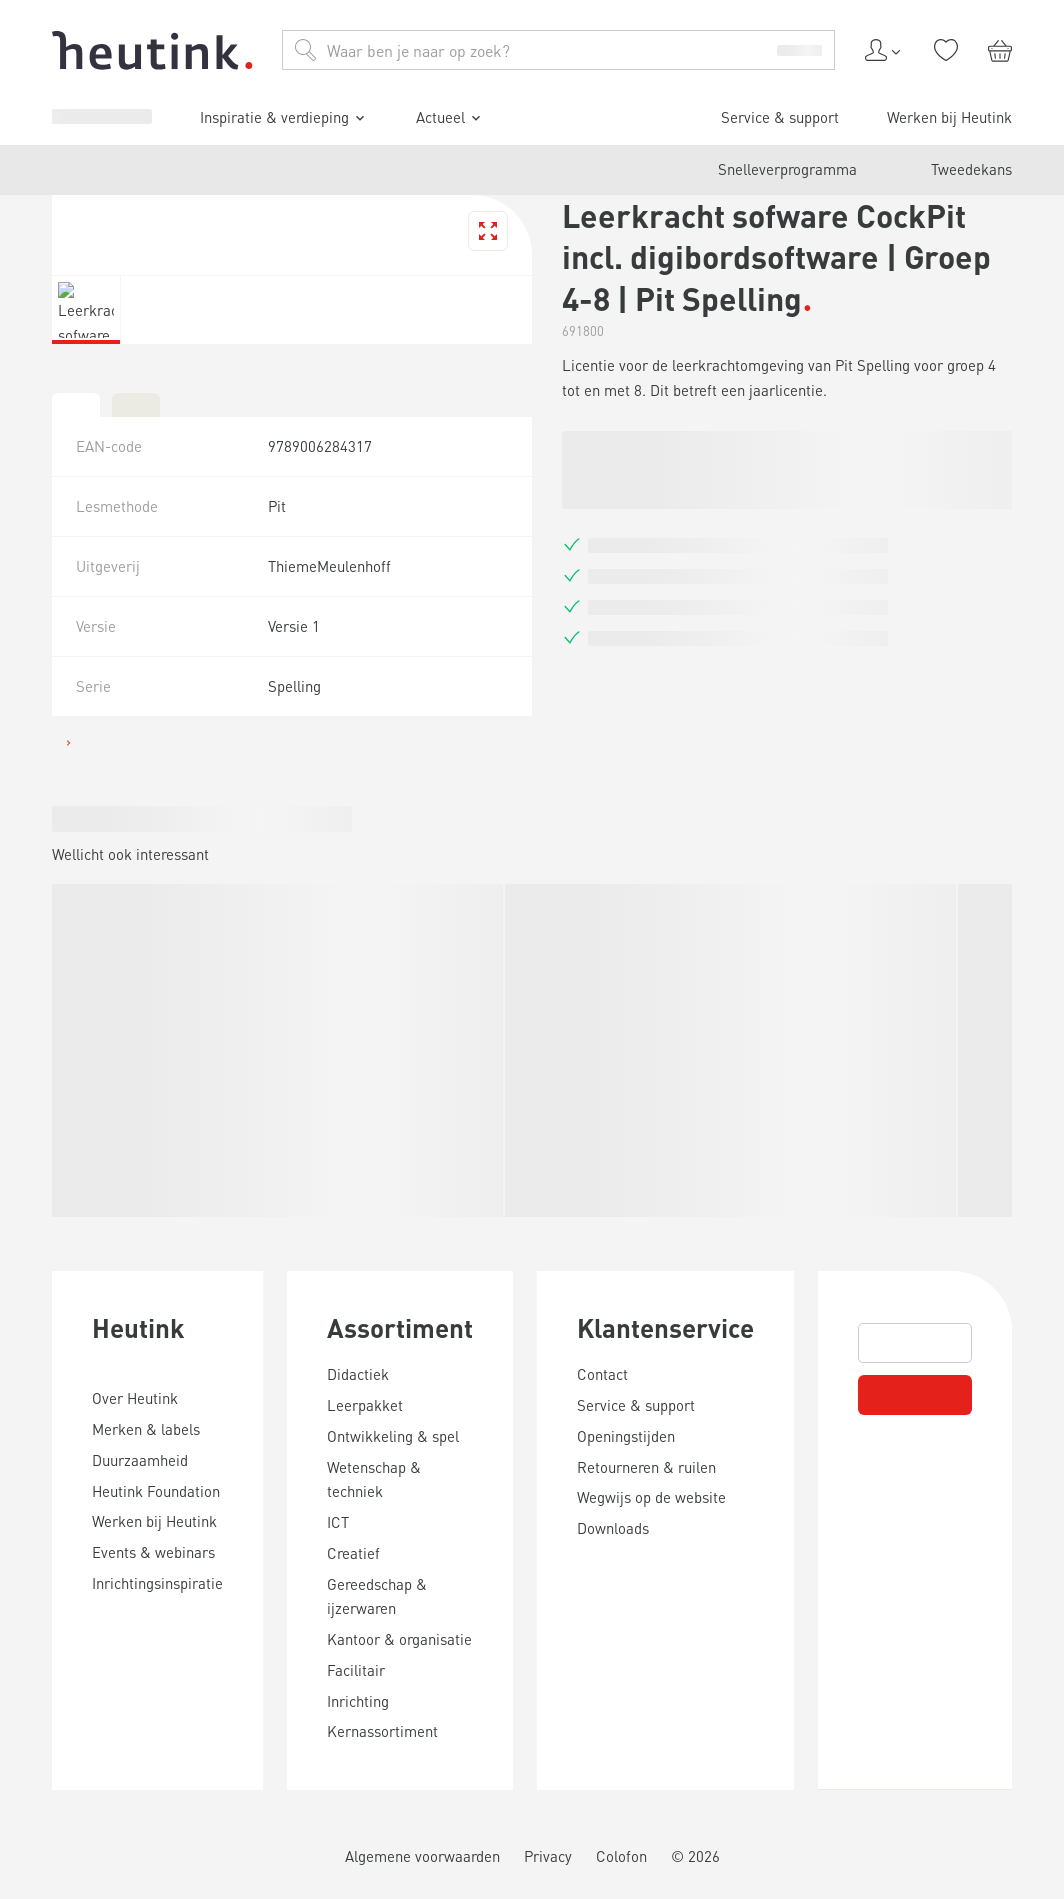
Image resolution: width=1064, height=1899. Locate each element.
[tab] (16, 1855)
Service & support (106, 1316)
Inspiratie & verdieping (134, 1254)
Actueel (85, 1282)
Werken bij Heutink (111, 1334)
